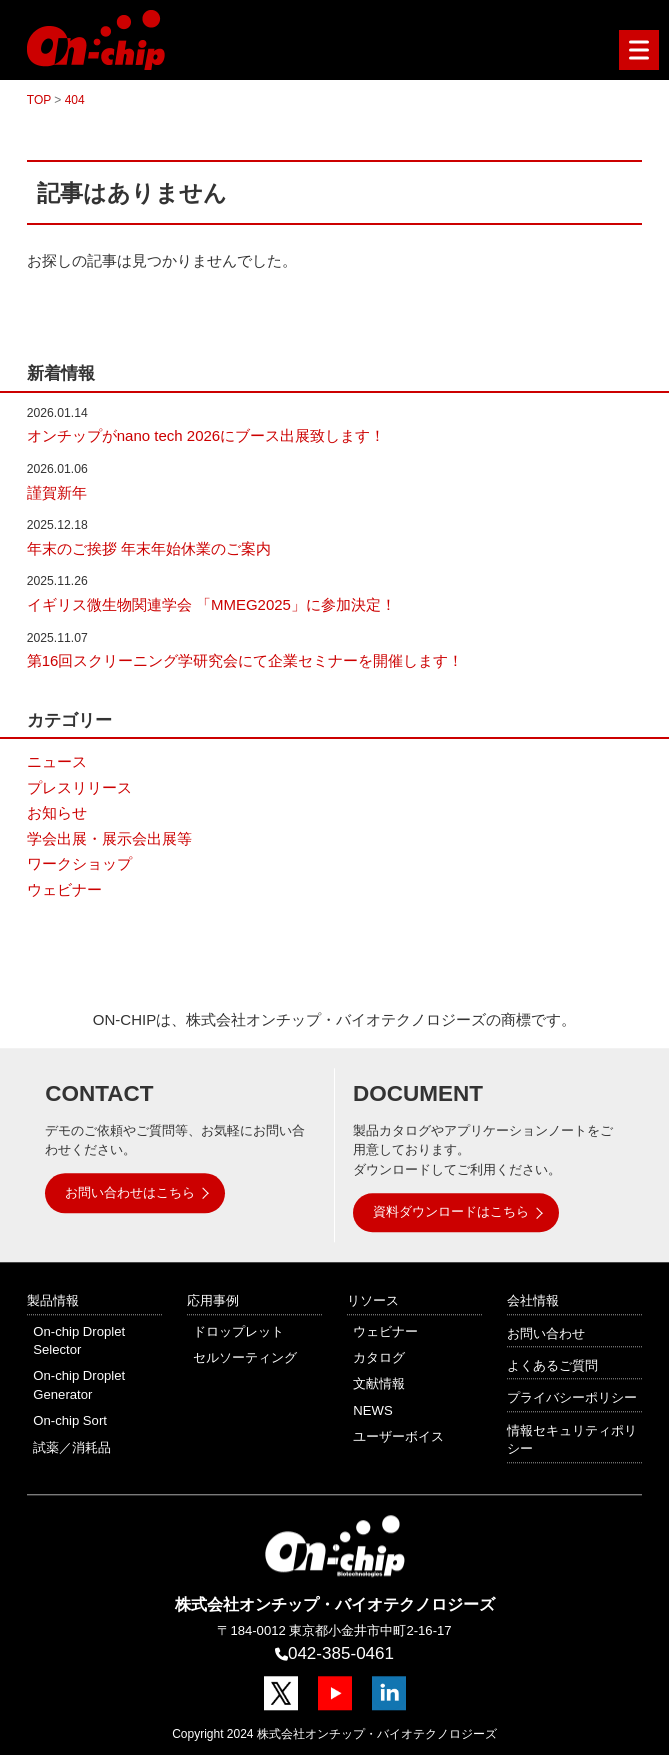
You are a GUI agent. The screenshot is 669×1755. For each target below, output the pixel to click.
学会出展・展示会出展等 (109, 838)
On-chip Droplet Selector (79, 1340)
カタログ (379, 1357)
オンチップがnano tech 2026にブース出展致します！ (206, 435)
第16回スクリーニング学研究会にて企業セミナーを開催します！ (245, 660)
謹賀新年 (57, 492)
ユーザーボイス (398, 1436)
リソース (373, 1301)
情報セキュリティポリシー (572, 1439)
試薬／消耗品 (72, 1447)
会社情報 (533, 1301)
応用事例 (213, 1301)
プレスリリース (79, 787)
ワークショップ (79, 863)
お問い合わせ (546, 1333)
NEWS (372, 1410)
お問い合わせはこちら (130, 1192)
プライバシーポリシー (572, 1398)
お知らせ (57, 812)
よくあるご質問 (552, 1365)
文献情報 (379, 1384)
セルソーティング (245, 1357)
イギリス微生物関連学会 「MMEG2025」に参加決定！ (211, 604)
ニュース (57, 761)
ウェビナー (64, 889)
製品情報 (53, 1301)
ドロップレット (238, 1331)
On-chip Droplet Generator (79, 1385)
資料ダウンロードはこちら (451, 1212)
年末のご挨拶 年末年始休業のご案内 (149, 548)
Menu (634, 50)
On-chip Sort (70, 1420)
